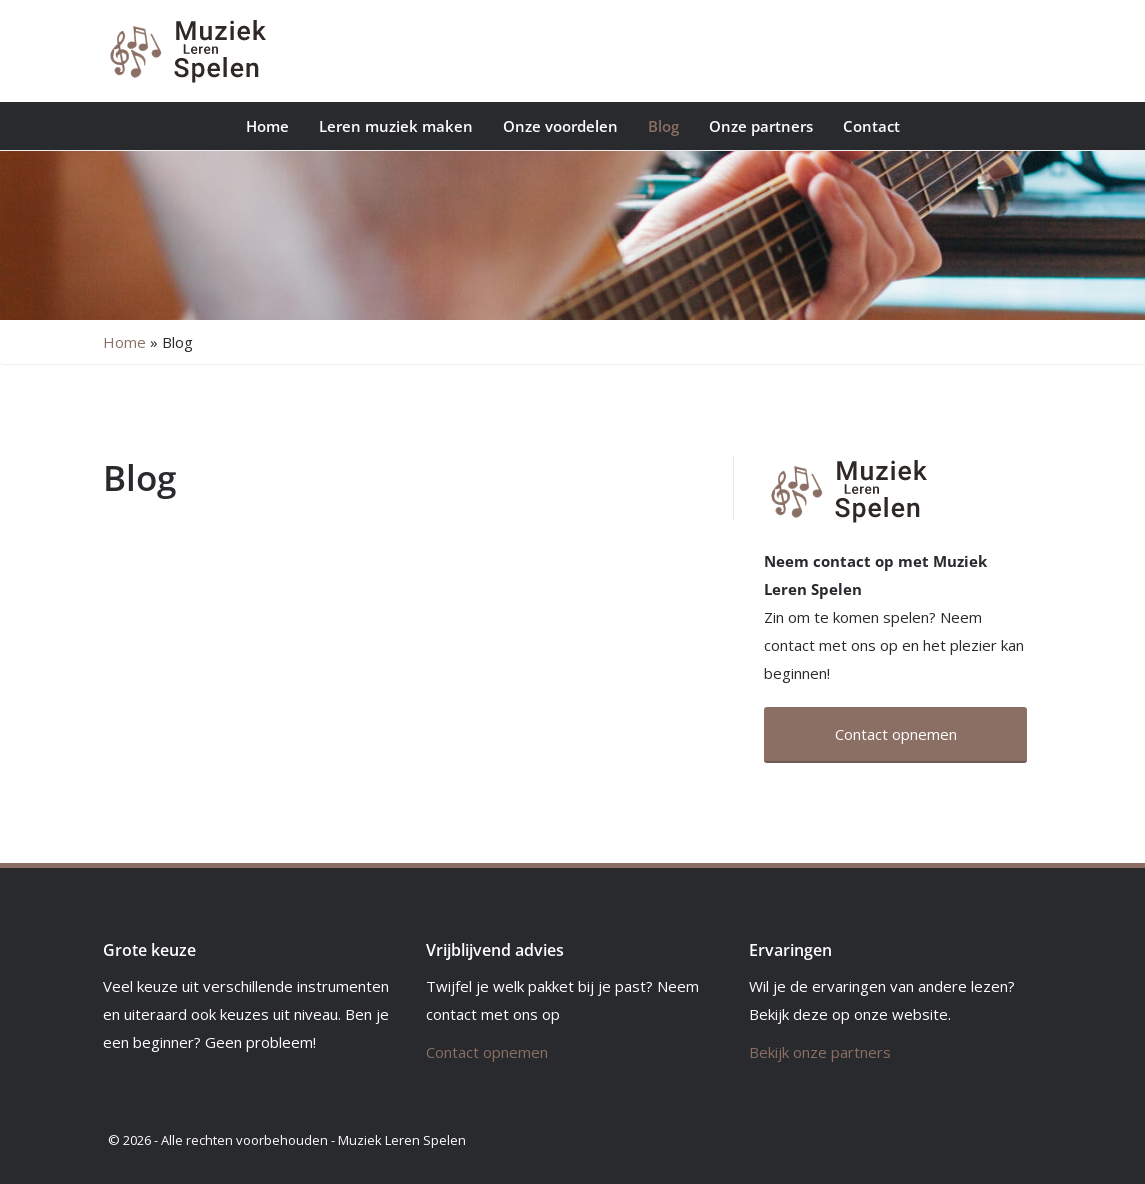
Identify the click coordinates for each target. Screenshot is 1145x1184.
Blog (663, 126)
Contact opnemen (487, 1052)
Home (267, 126)
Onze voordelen (560, 126)
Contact (871, 126)
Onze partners (761, 126)
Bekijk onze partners (820, 1052)
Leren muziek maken (396, 126)
